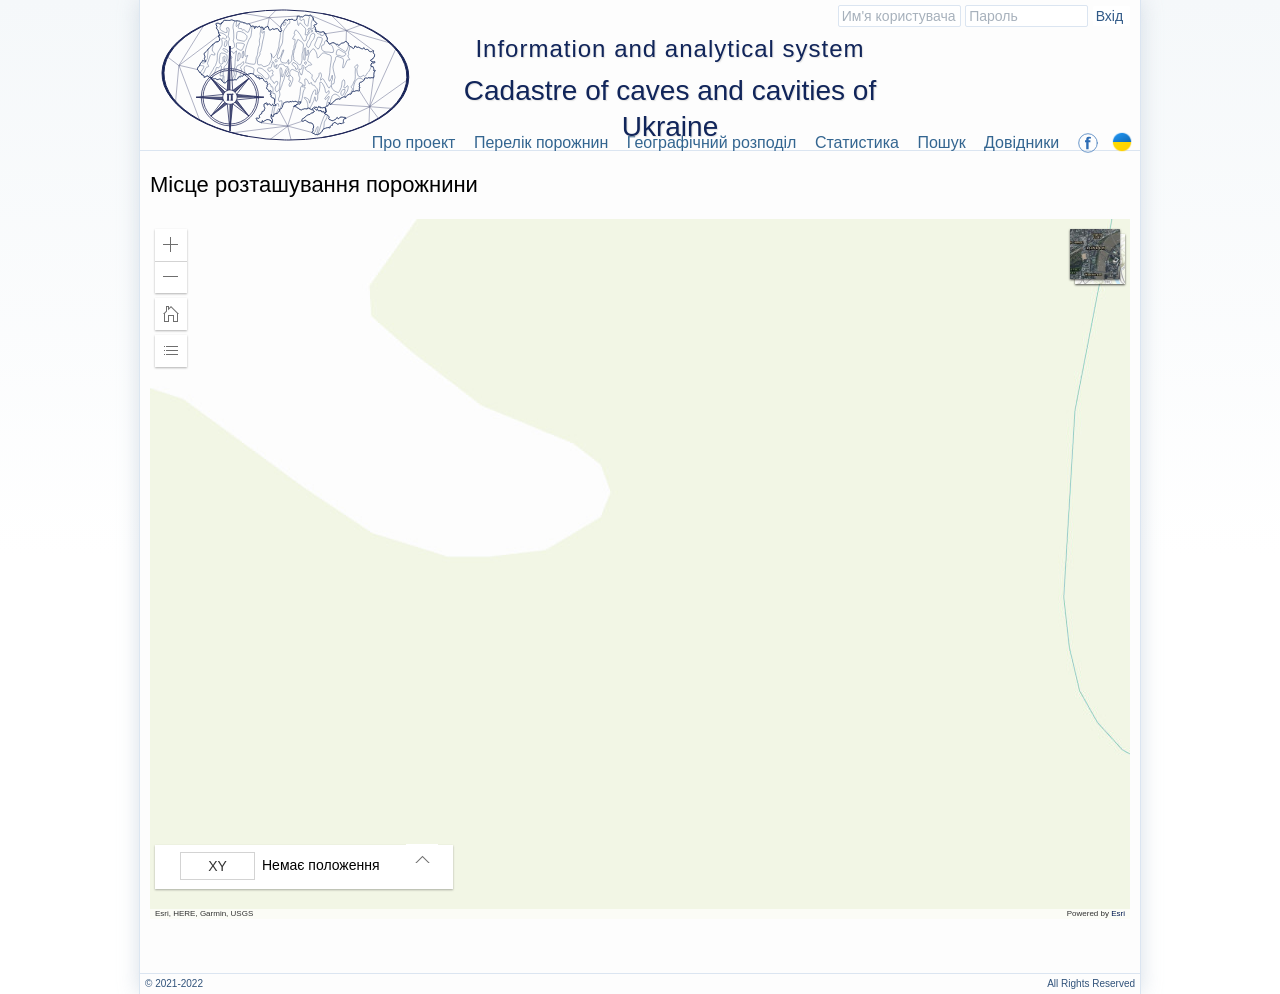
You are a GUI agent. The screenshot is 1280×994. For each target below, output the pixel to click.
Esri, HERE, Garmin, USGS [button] (204, 913)
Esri (1118, 913)
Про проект (414, 142)
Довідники (1021, 142)
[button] (171, 245)
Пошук (941, 142)
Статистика (857, 142)
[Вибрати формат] (217, 866)
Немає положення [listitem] (321, 865)
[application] (640, 569)
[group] (309, 866)
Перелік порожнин (541, 142)
